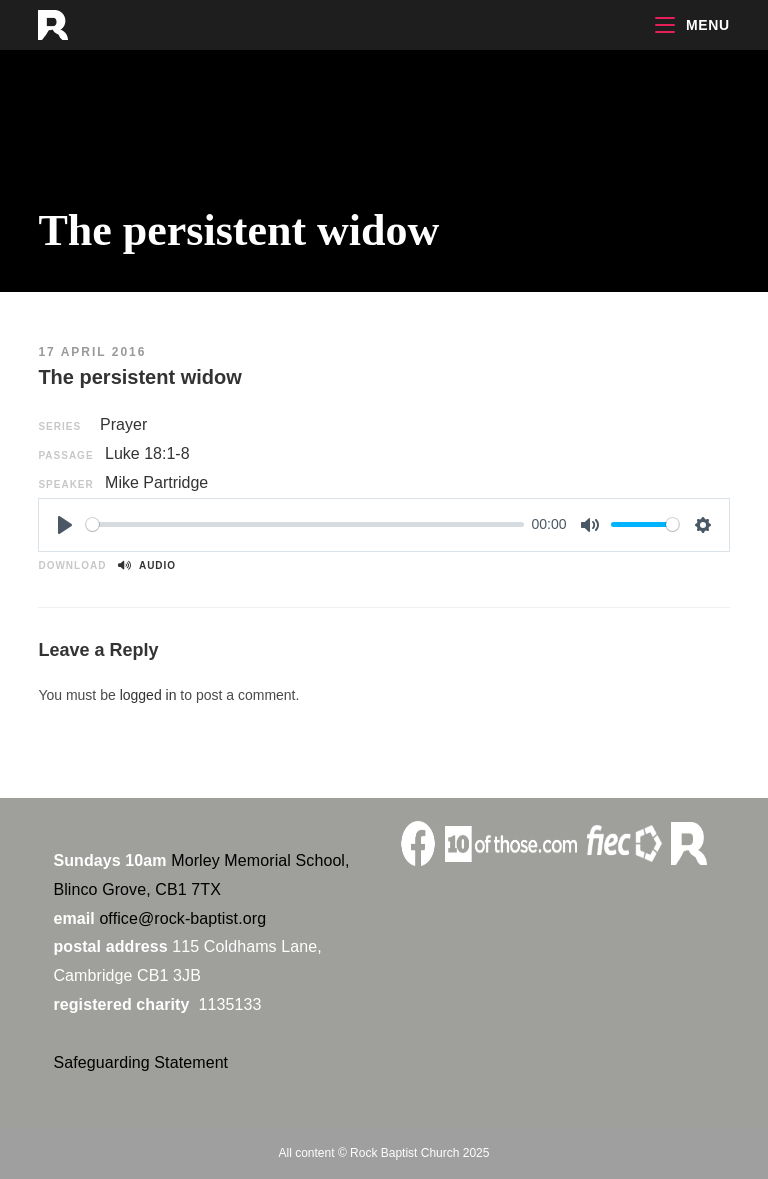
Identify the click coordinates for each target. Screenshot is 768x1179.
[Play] (65, 525)
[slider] (305, 524)
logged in (148, 695)
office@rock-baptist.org (182, 918)
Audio (147, 565)
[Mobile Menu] (692, 25)
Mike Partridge (156, 482)
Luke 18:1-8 (147, 453)
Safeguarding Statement (140, 1062)
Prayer (123, 424)
